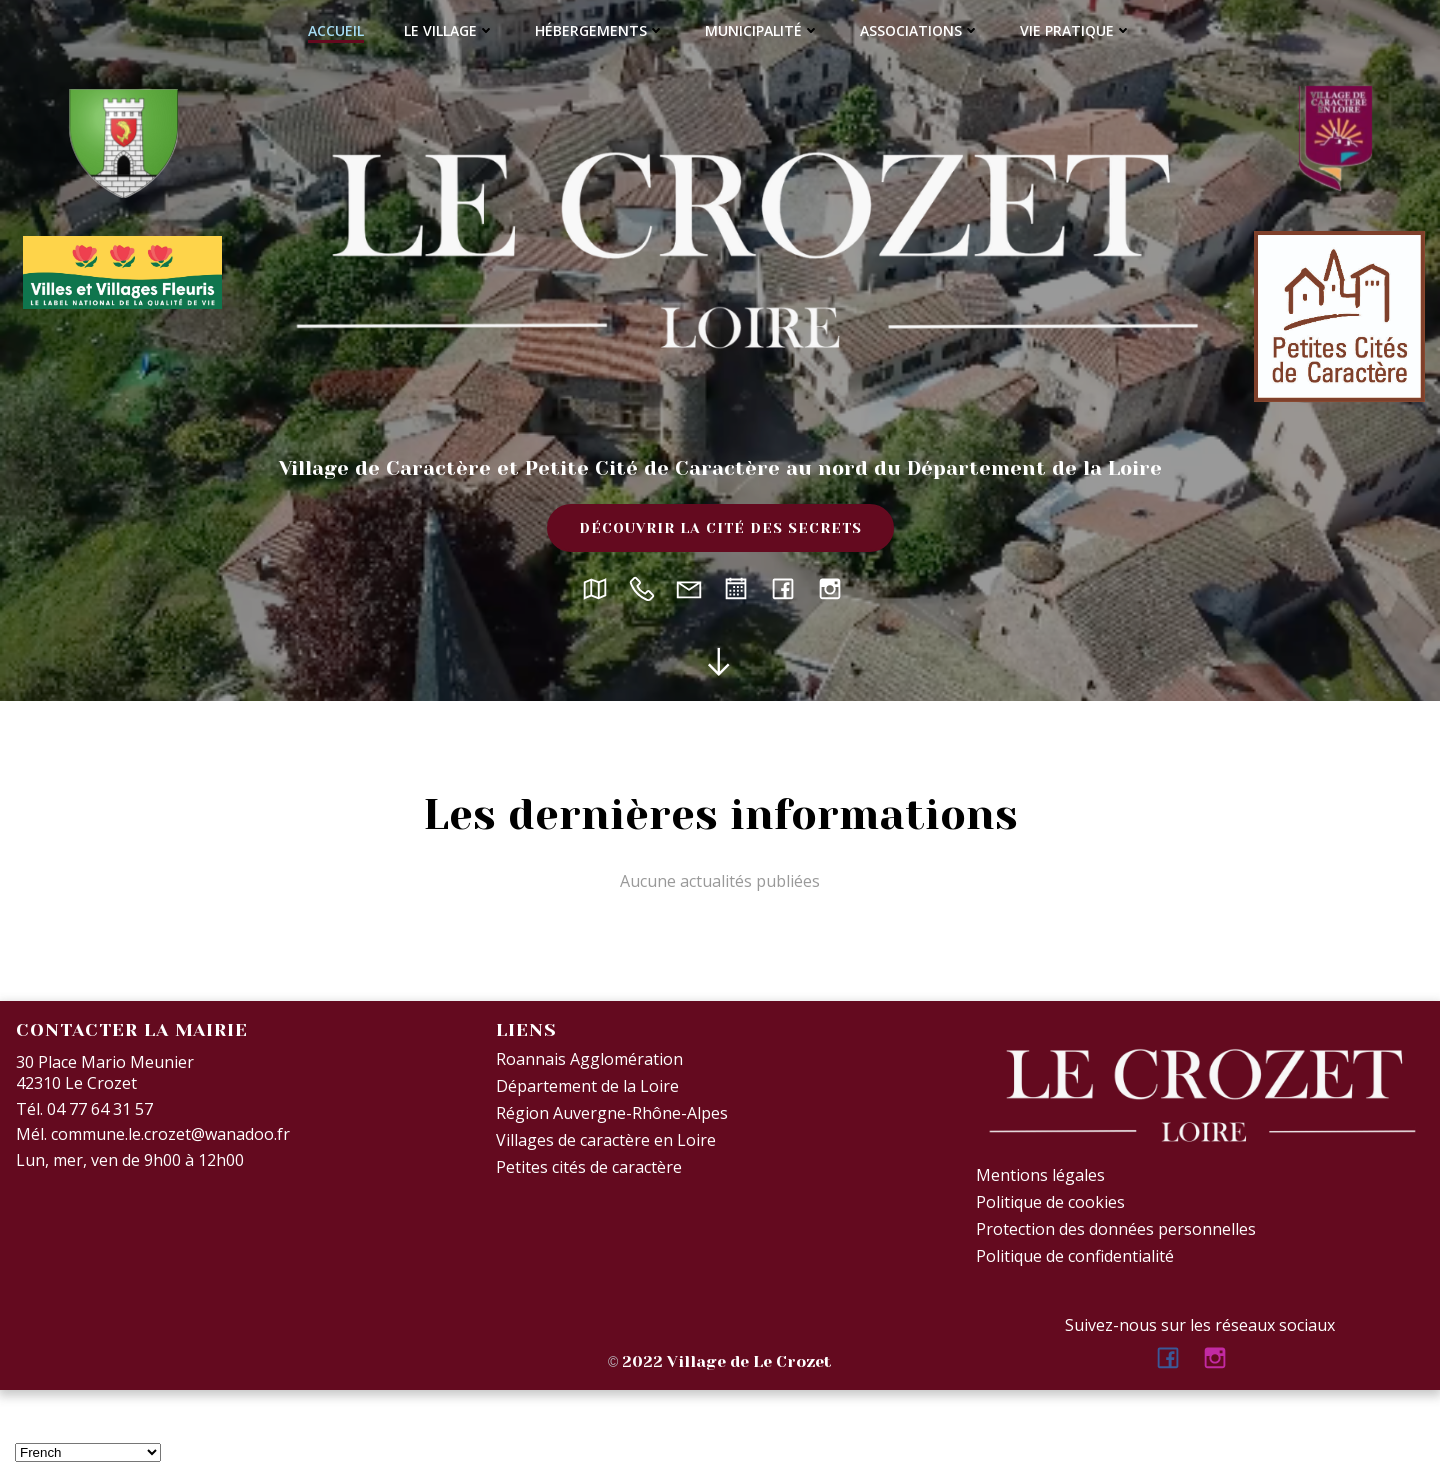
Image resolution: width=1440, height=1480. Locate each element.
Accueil (336, 30)
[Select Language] (88, 1452)
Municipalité (762, 30)
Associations (920, 30)
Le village (449, 30)
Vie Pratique (1076, 30)
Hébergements (600, 30)
